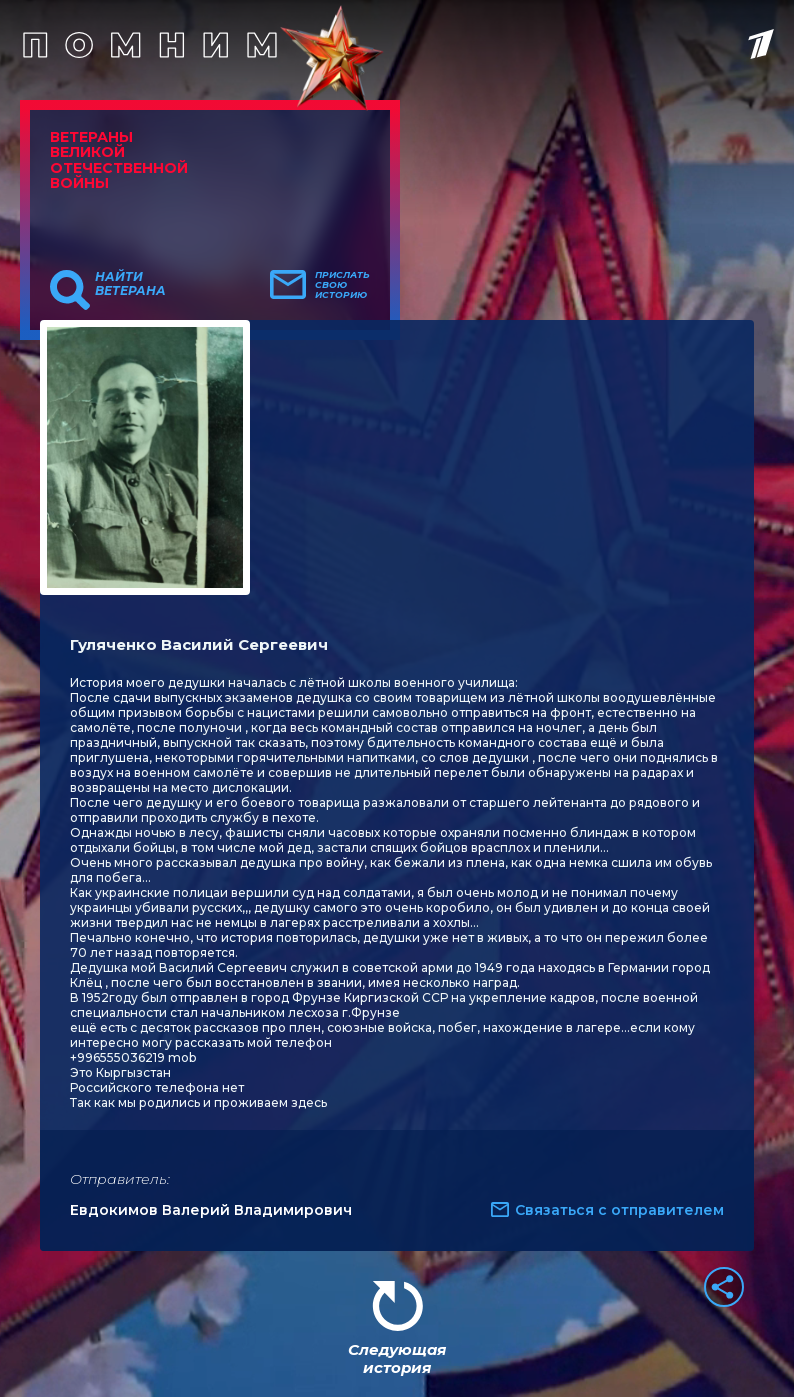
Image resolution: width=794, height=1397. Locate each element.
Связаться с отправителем (619, 1210)
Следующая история (397, 1358)
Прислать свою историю (342, 285)
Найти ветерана (130, 284)
